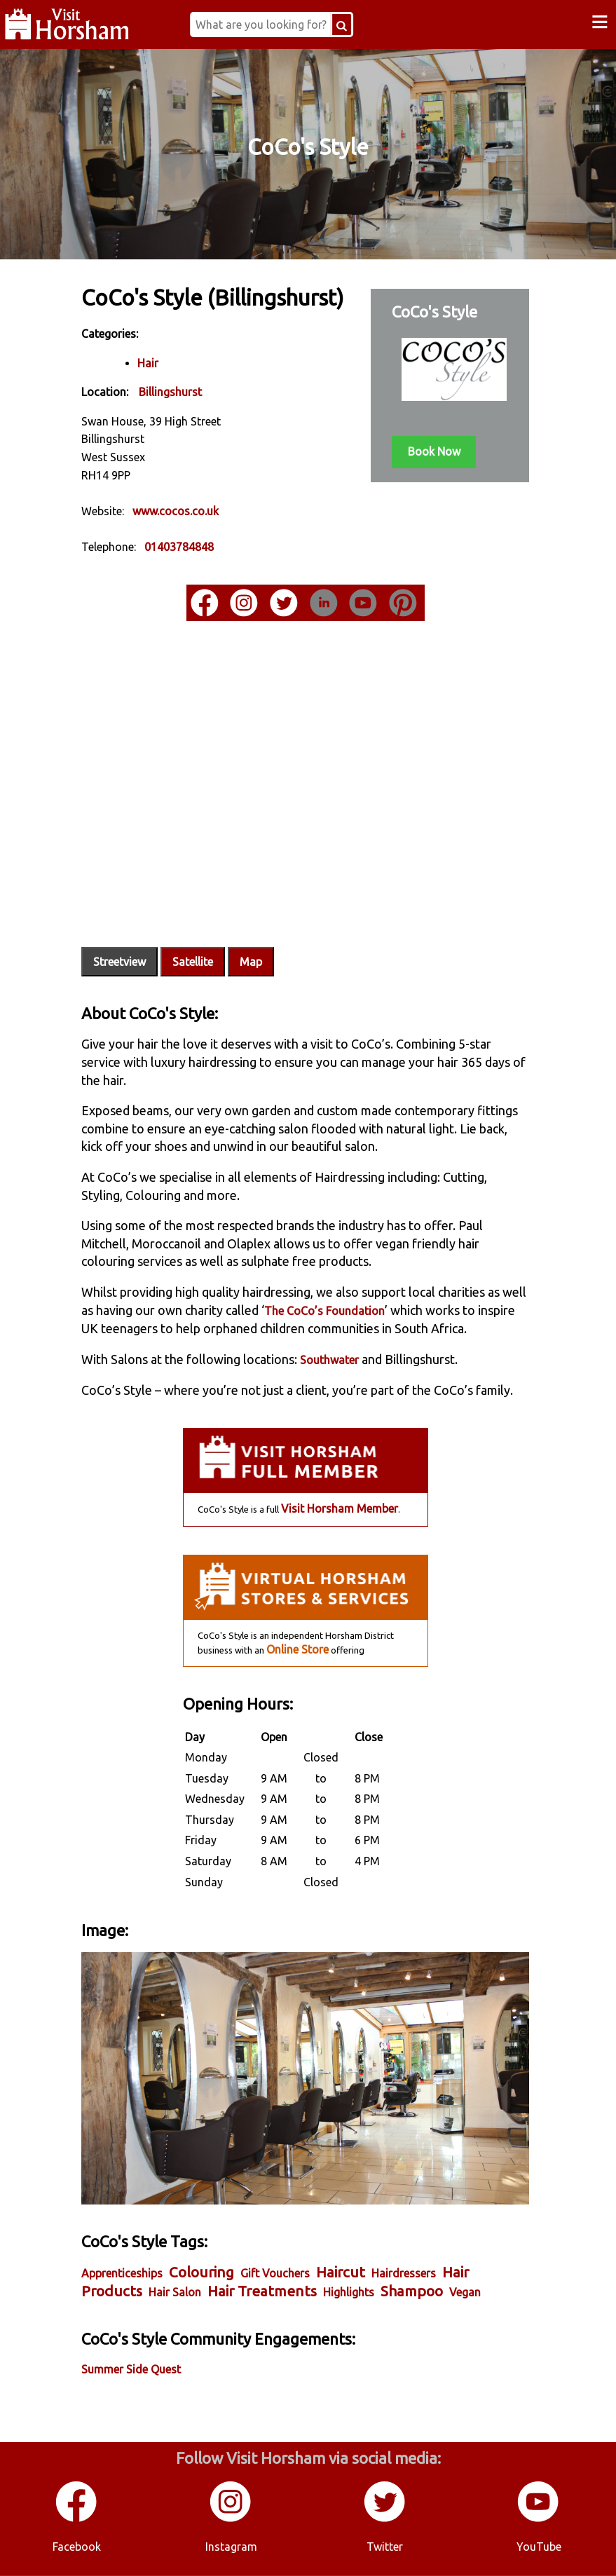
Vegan (122, 2300)
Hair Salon (200, 2282)
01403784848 (204, 563)
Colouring (226, 2262)
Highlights (373, 2282)
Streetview (144, 944)
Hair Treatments (287, 2281)
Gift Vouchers (300, 2263)
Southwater (354, 1360)
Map (276, 944)
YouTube (538, 2547)
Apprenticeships (147, 2263)
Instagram (231, 2547)
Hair (173, 379)
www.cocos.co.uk (201, 527)
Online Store (296, 1668)
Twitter (385, 2547)
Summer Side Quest (156, 2377)
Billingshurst (195, 408)
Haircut (365, 2262)
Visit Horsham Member (338, 1527)
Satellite (218, 944)
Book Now (420, 450)
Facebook (77, 2547)
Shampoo (437, 2281)
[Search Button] (359, 24)
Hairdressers (429, 2263)
